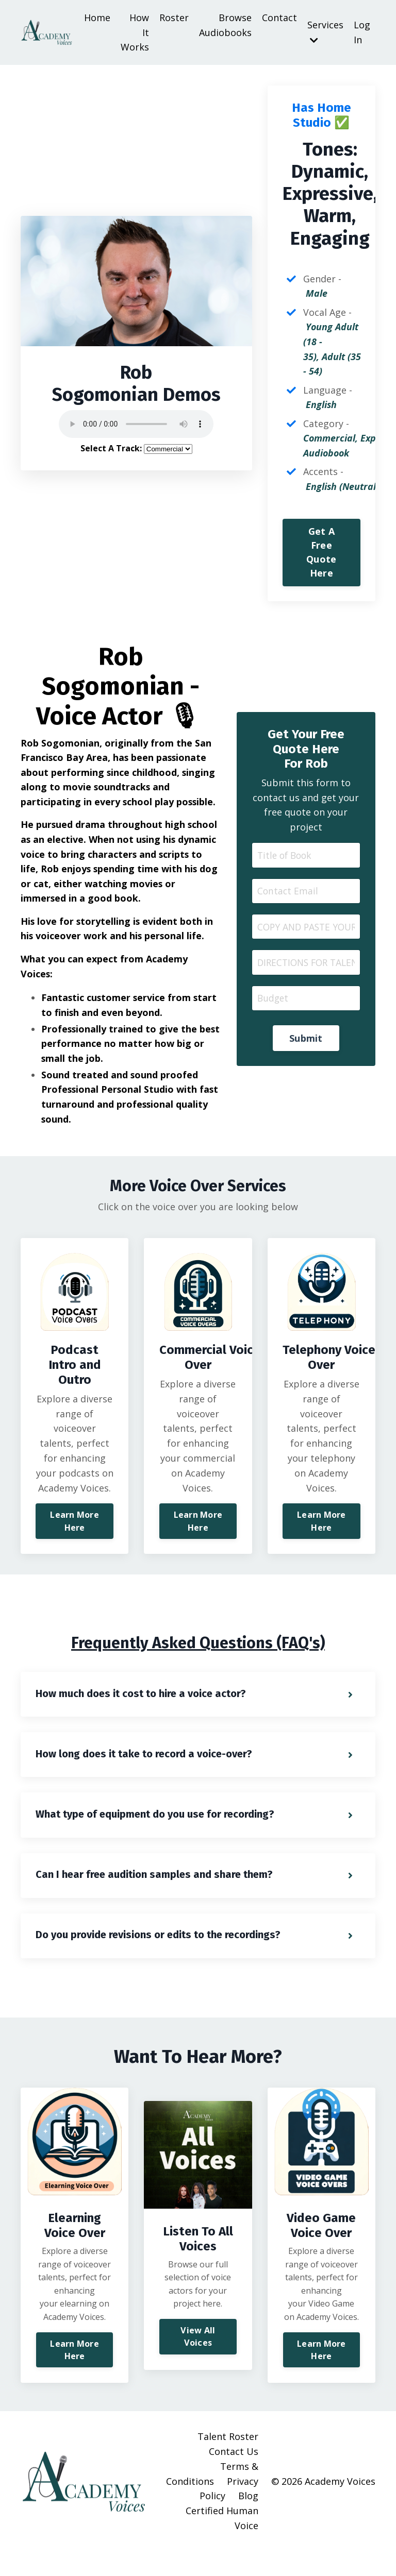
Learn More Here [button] (74, 1541)
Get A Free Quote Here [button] (321, 555)
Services (325, 32)
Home (97, 17)
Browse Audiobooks (225, 25)
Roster (174, 17)
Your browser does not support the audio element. (136, 425)
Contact (279, 17)
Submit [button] (306, 1043)
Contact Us (233, 2476)
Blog (248, 2521)
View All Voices (197, 2362)
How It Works (135, 32)
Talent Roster (227, 2461)
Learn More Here (74, 2374)
